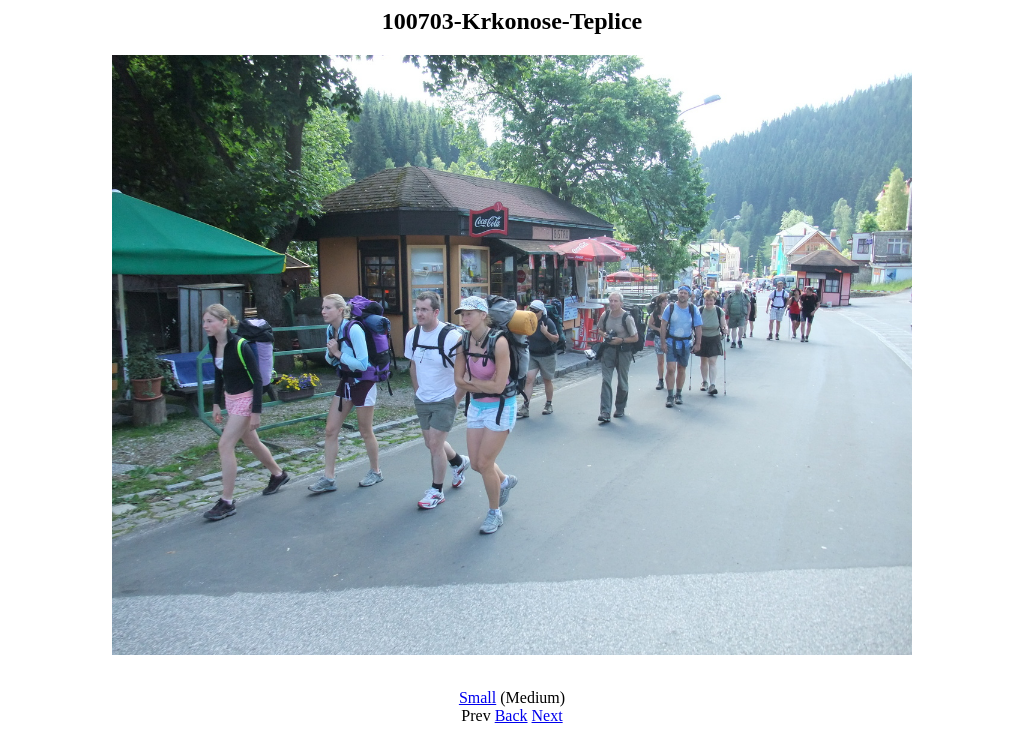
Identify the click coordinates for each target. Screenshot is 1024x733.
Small (477, 697)
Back (511, 715)
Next (547, 715)
